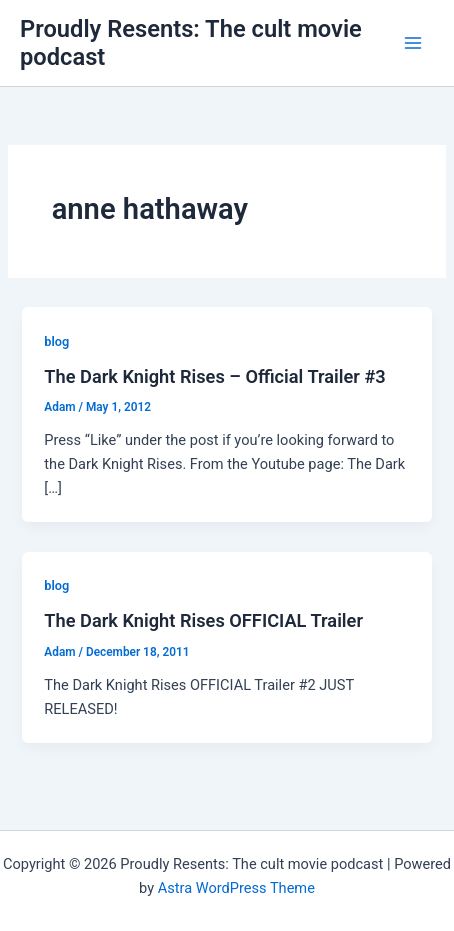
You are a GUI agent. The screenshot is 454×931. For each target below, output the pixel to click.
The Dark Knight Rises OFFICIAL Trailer (203, 620)
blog (56, 341)
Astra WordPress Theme (236, 888)
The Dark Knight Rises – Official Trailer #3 (214, 376)
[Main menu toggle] (413, 43)
